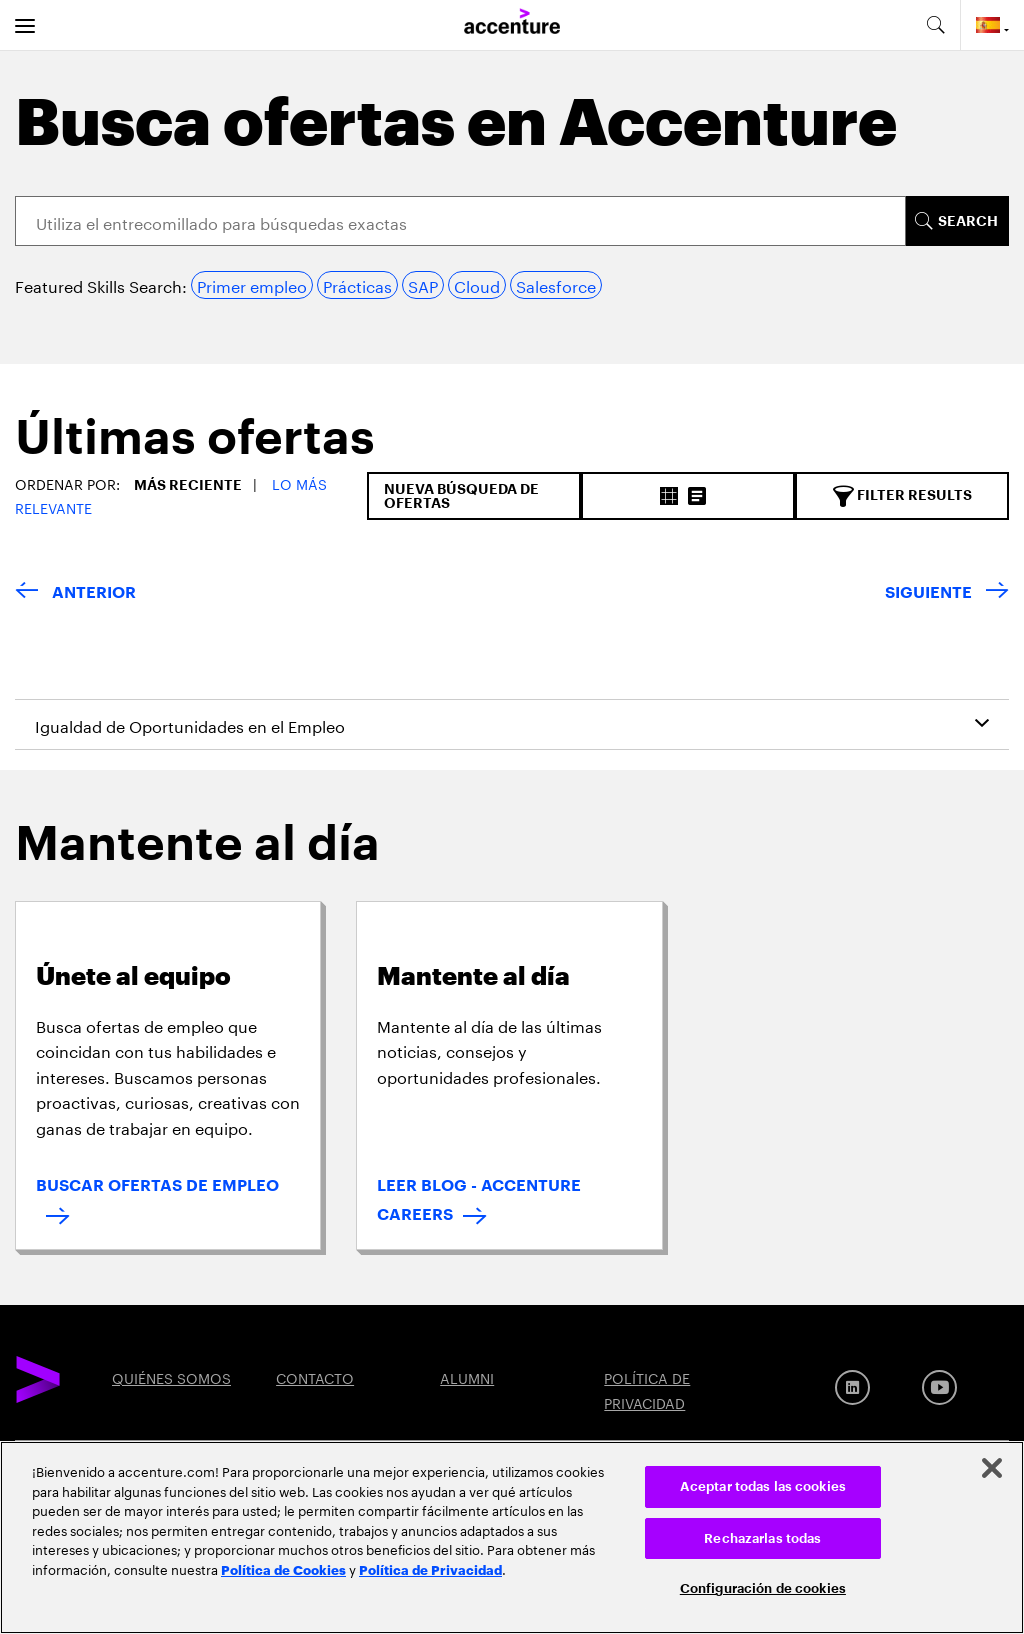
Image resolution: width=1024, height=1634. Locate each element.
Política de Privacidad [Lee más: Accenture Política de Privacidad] (430, 1569)
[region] (512, 1537)
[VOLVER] (75, 593)
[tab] (187, 443)
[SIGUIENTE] (947, 593)
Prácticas (357, 284)
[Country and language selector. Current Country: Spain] (992, 25)
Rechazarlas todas (762, 1538)
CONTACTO (315, 1377)
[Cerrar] (992, 1468)
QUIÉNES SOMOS (171, 1377)
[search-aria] (935, 25)
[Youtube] (939, 1387)
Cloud (477, 284)
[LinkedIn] (852, 1387)
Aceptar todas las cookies (763, 1486)
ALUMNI (467, 1377)
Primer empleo (252, 284)
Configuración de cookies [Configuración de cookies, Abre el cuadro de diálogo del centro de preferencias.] (763, 1588)
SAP (423, 284)
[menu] (25, 25)
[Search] (460, 221)
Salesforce (556, 284)
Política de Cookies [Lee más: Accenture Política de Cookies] (283, 1569)
